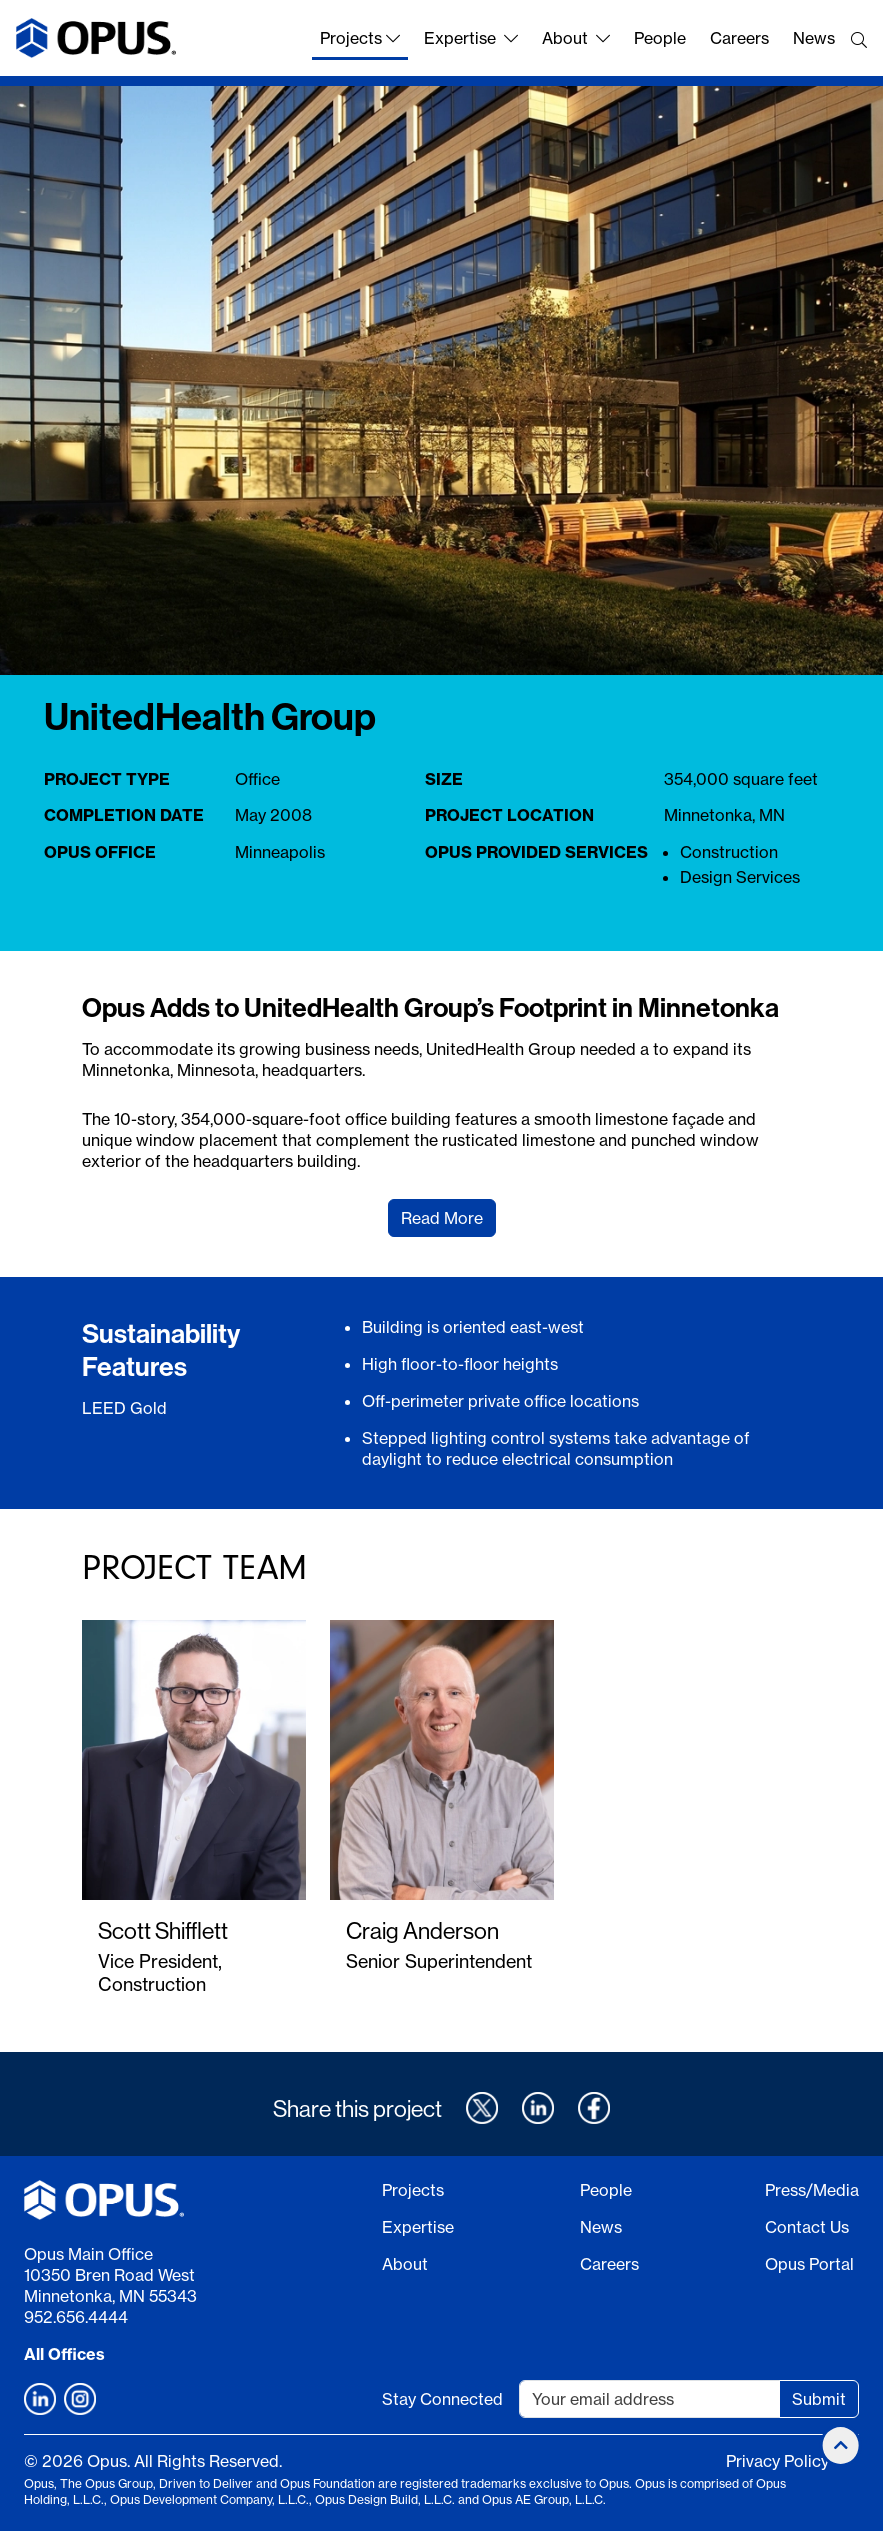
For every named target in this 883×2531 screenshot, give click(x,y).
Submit (819, 2399)
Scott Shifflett (163, 1930)
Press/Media (812, 2190)
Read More (442, 1218)
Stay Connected (442, 2399)
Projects (360, 38)
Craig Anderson (422, 1930)
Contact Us (807, 2227)
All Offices (64, 2354)
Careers (739, 38)
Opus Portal (809, 2264)
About (576, 38)
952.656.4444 (76, 2317)
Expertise (471, 38)
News (814, 38)
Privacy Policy (777, 2461)
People (660, 38)
